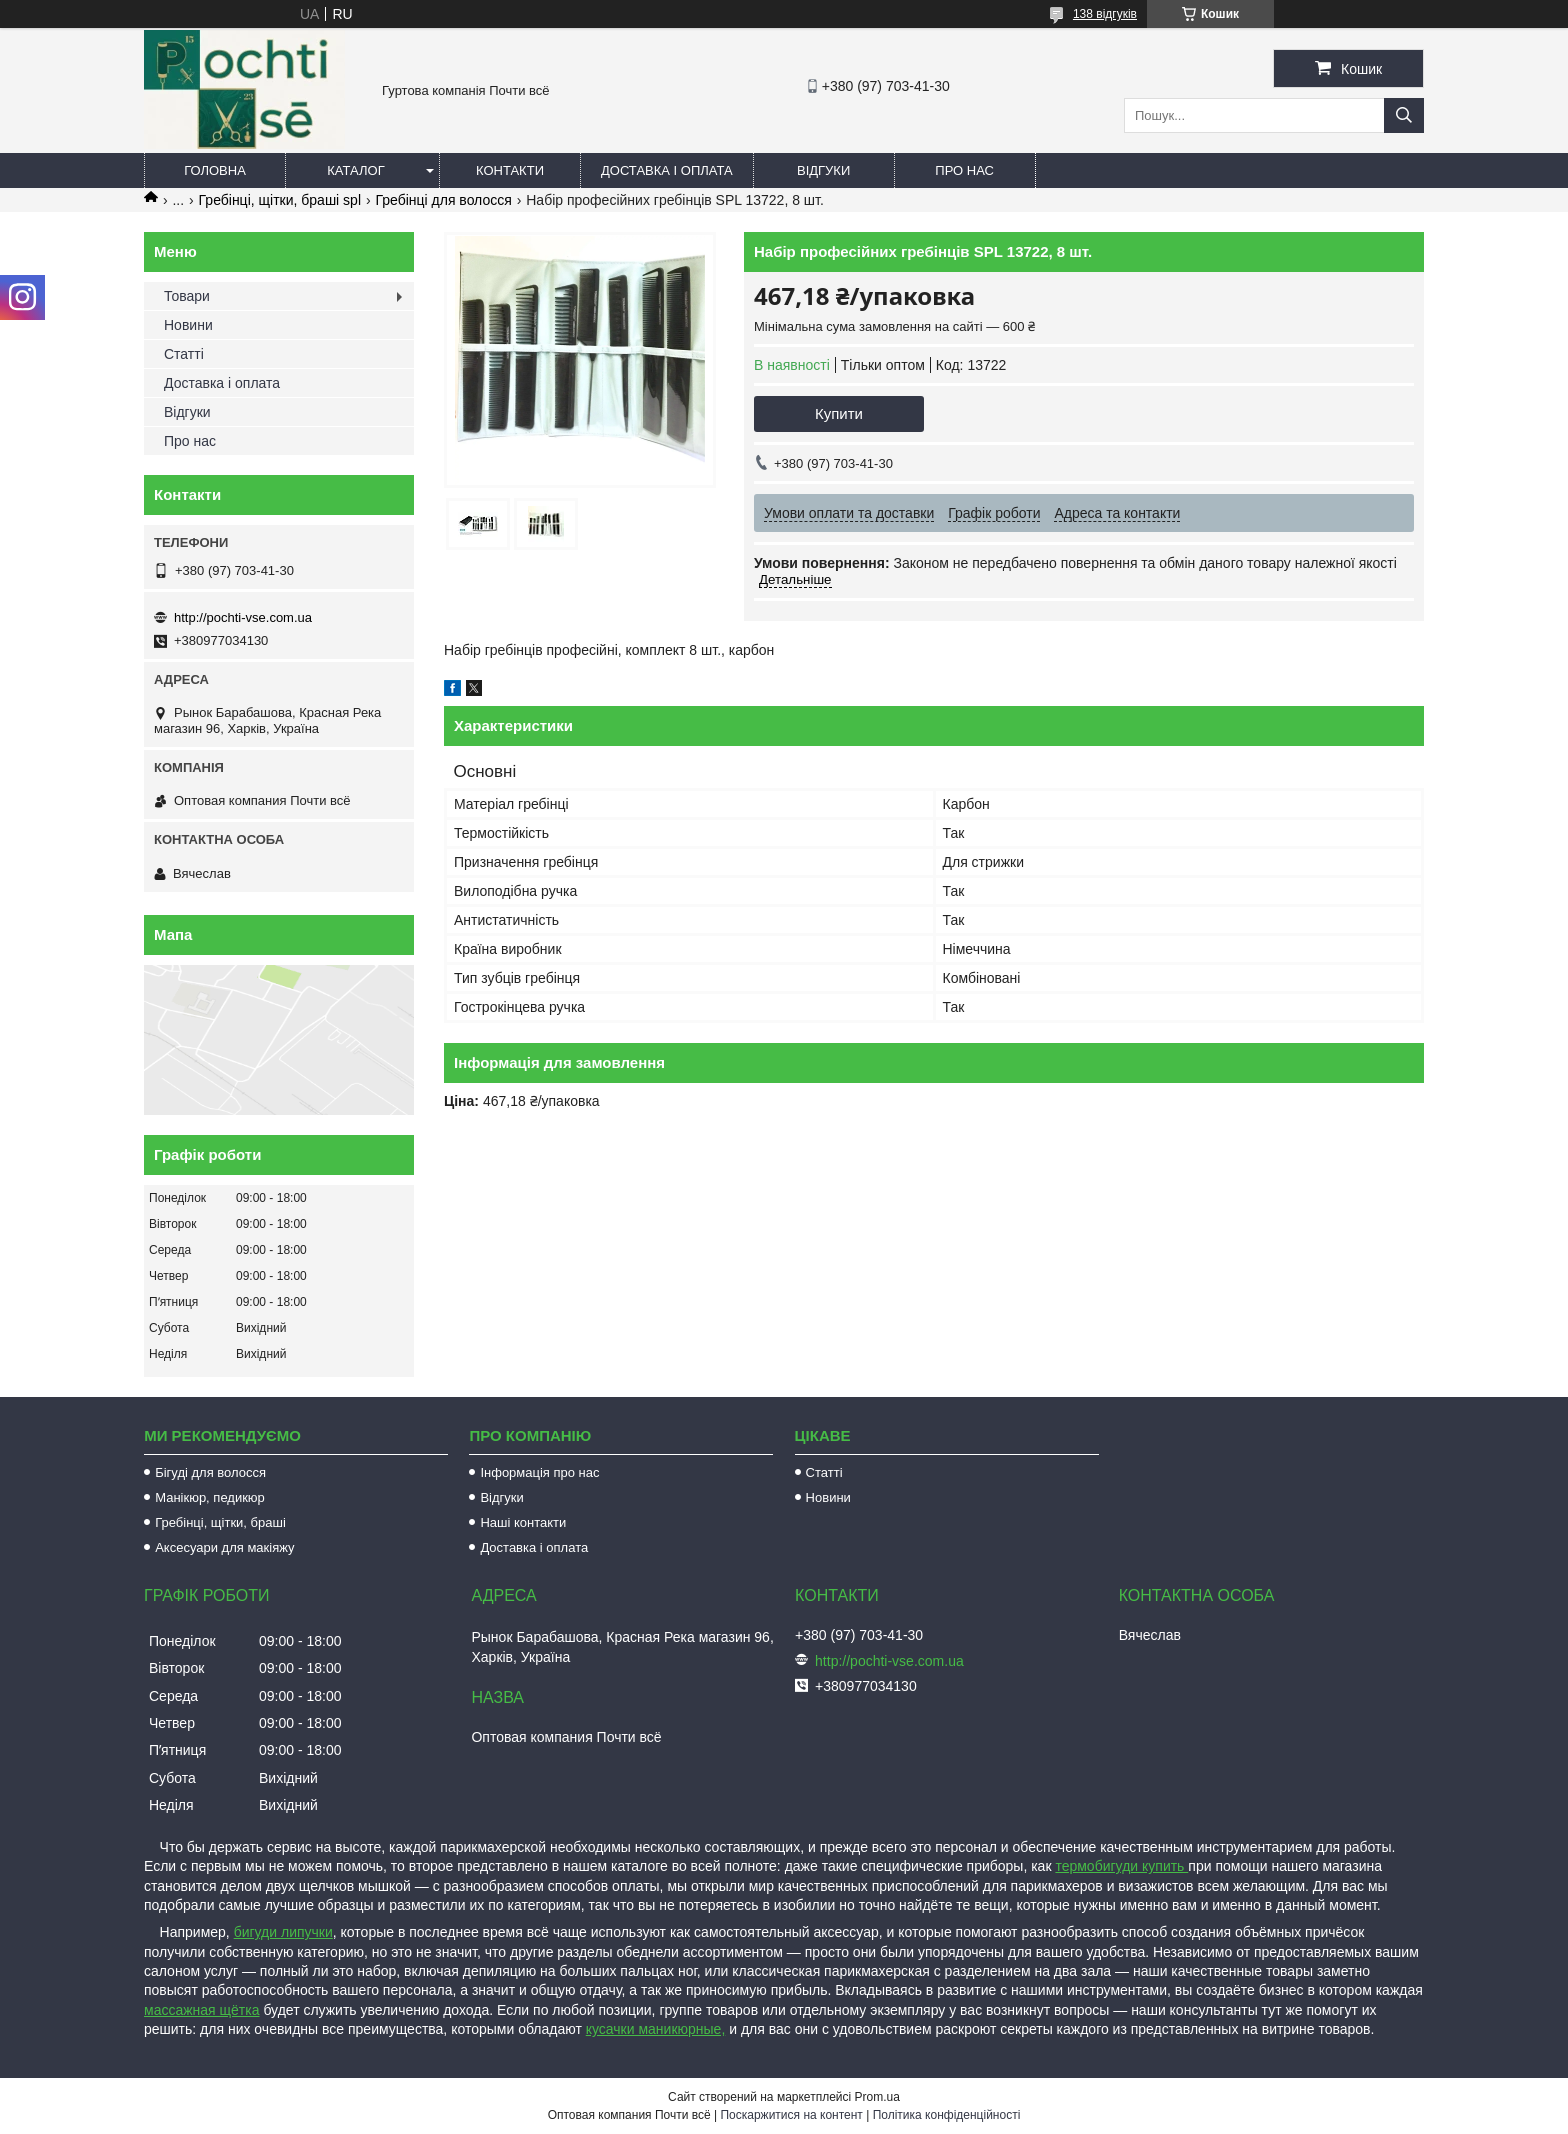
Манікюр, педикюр (210, 1497)
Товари (187, 296)
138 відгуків (1105, 14)
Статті (184, 354)
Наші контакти (523, 1522)
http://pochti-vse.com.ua (243, 617)
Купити (839, 413)
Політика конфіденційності (947, 2115)
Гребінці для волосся (443, 200)
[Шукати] (1404, 115)
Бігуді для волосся (210, 1472)
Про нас (964, 170)
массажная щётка (202, 2010)
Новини (188, 325)
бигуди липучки (283, 1932)
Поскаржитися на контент (791, 2115)
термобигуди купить (1121, 1866)
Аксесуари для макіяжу (224, 1547)
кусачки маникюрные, (656, 2029)
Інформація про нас (539, 1472)
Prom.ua (877, 2097)
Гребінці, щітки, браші (220, 1522)
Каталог (355, 170)
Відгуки (823, 170)
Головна (215, 170)
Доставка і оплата (667, 170)
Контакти (510, 170)
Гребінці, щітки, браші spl (280, 200)
